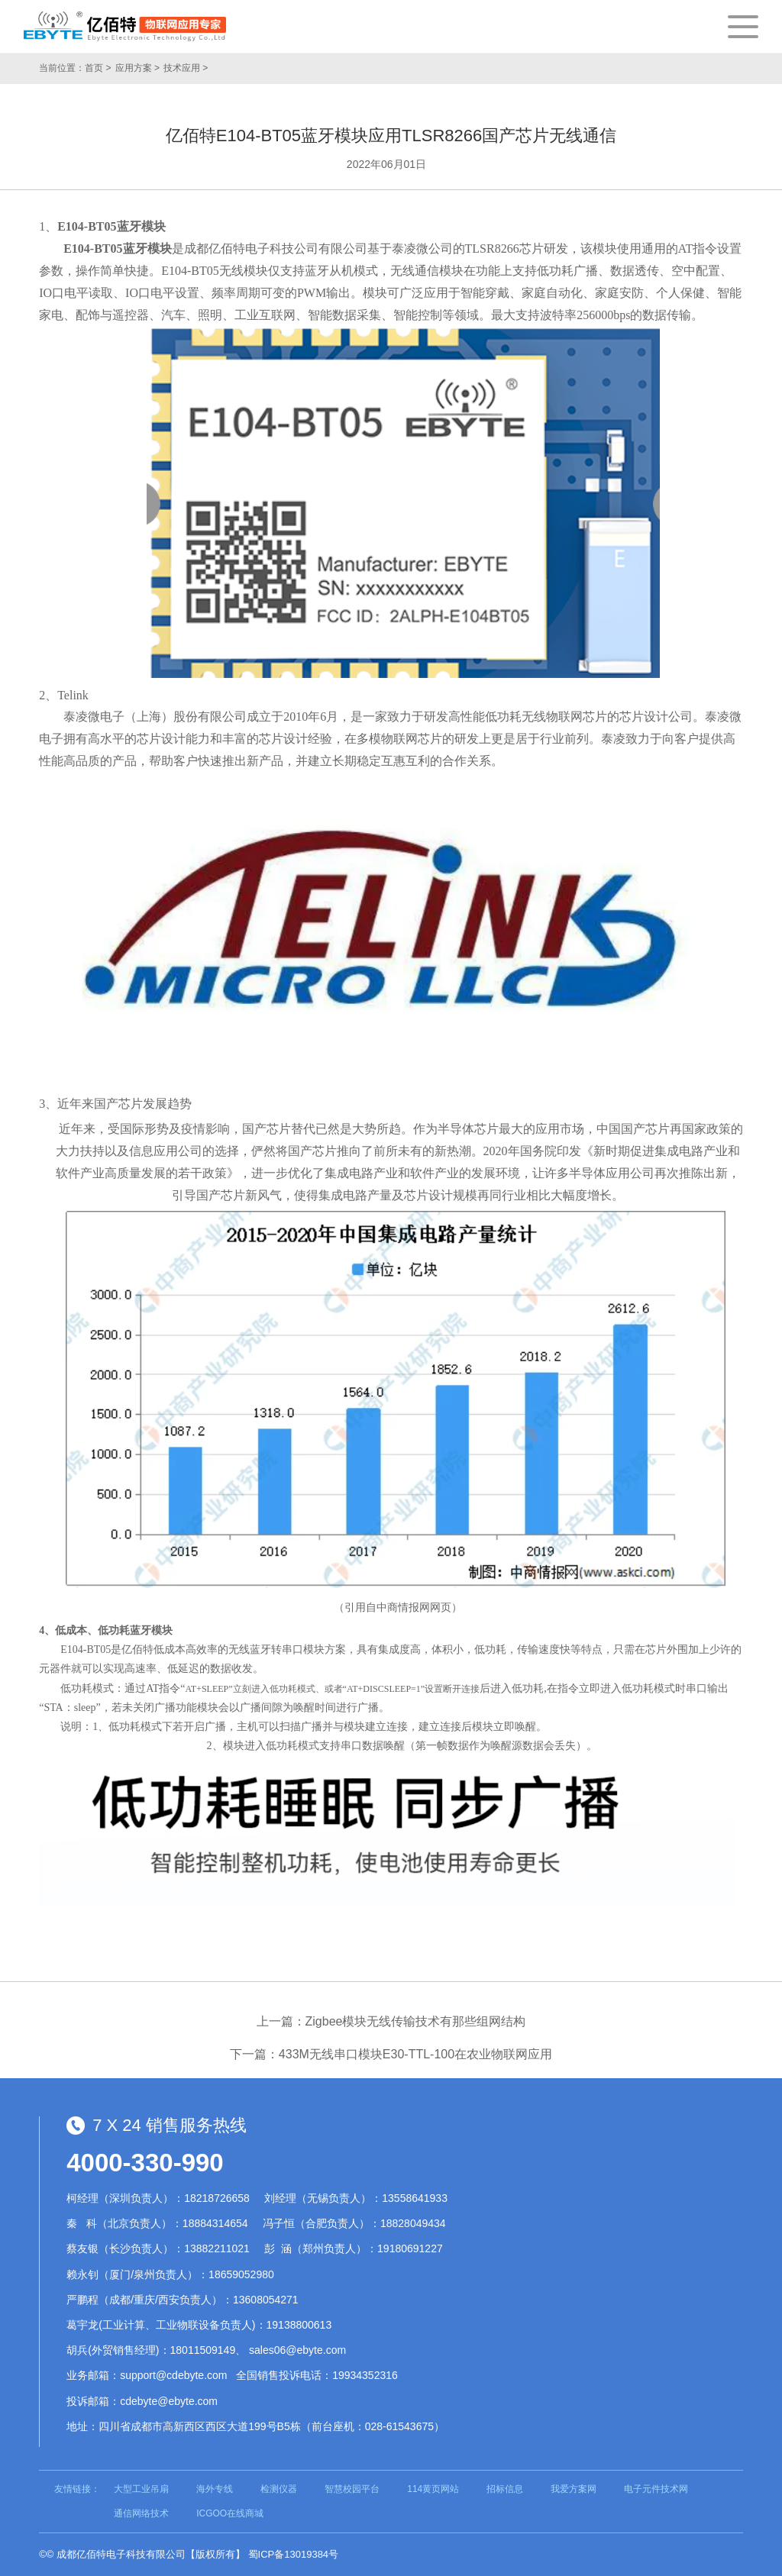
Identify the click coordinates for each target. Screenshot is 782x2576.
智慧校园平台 (352, 2489)
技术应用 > (185, 68)
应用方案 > (137, 68)
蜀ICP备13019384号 (293, 2554)
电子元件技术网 (656, 2489)
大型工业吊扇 (141, 2489)
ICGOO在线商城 (229, 2513)
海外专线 (214, 2489)
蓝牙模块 (141, 226)
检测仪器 (278, 2489)
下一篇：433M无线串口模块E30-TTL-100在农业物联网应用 (391, 2054)
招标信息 (504, 2489)
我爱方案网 (573, 2489)
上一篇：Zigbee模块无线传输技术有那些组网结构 (391, 2021)
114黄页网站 (433, 2489)
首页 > (98, 68)
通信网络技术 (141, 2513)
